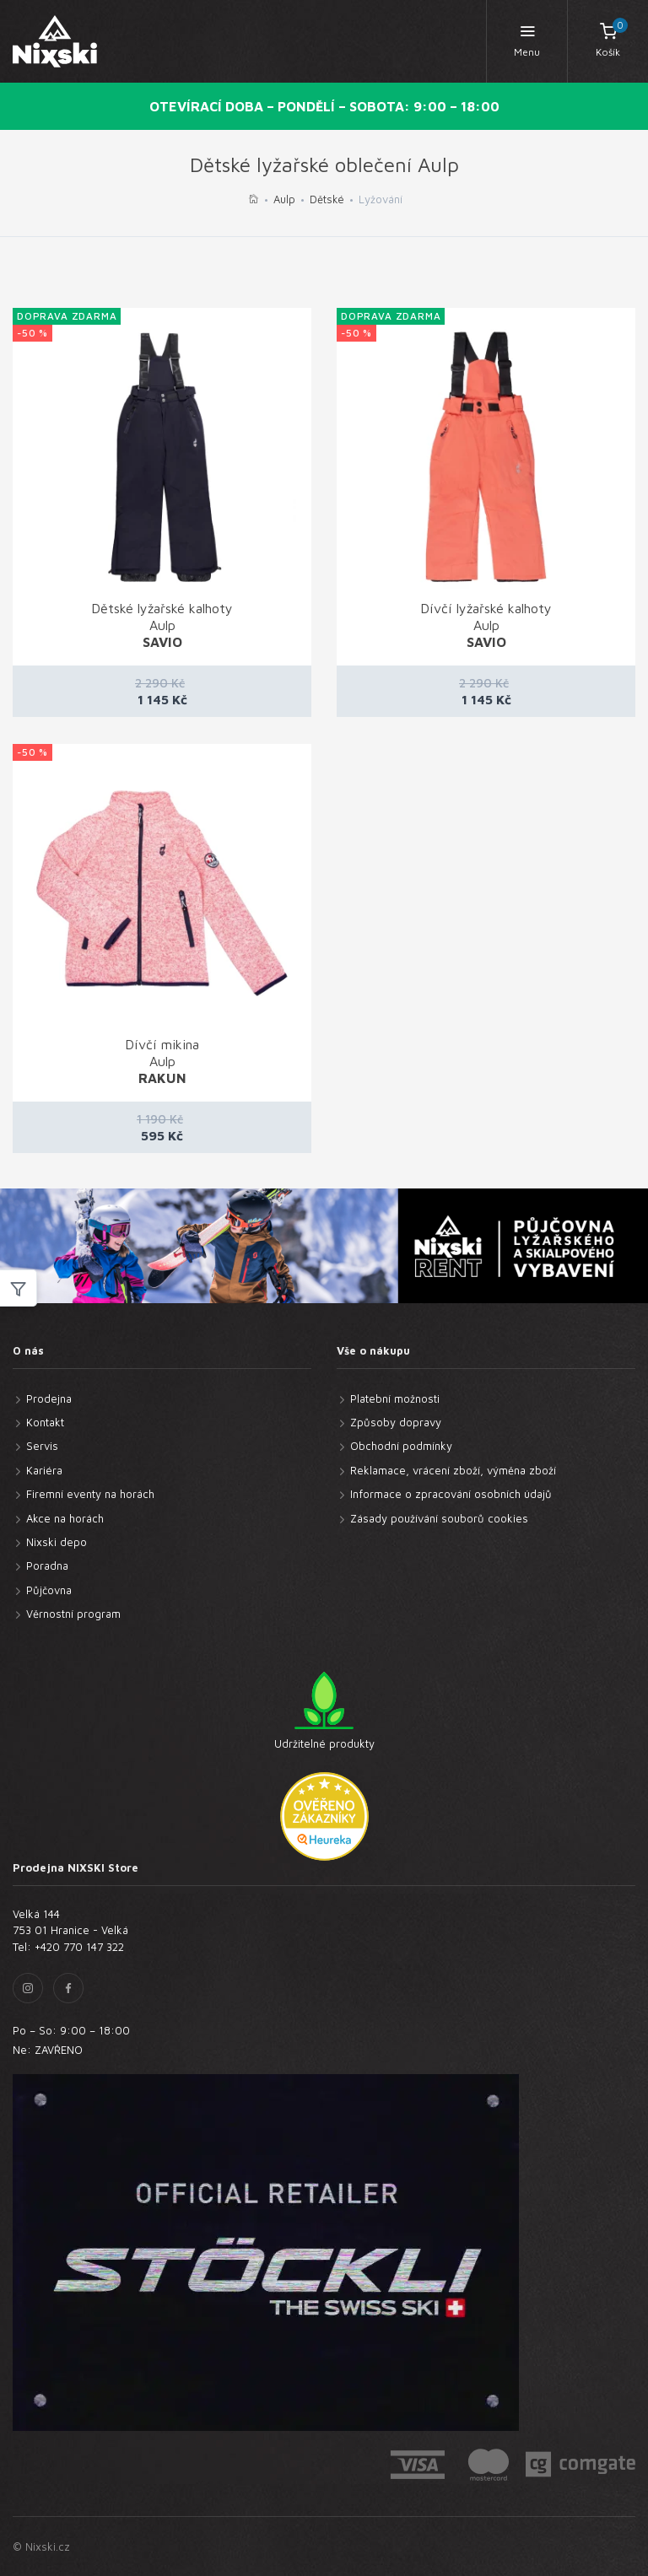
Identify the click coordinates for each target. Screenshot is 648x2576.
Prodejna (49, 1398)
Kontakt (45, 1422)
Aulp (284, 199)
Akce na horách (65, 1518)
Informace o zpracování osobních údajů (451, 1494)
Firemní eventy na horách (90, 1494)
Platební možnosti (395, 1398)
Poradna (47, 1565)
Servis (42, 1445)
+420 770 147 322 (79, 1947)
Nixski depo (56, 1542)
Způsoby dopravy (395, 1422)
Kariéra (44, 1470)
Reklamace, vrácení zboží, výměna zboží (453, 1470)
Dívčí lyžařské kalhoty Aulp (486, 625)
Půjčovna (49, 1590)
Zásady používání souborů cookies (439, 1518)
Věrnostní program (73, 1613)
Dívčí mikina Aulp (162, 1061)
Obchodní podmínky (401, 1445)
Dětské (327, 199)
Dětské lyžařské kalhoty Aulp (162, 625)
